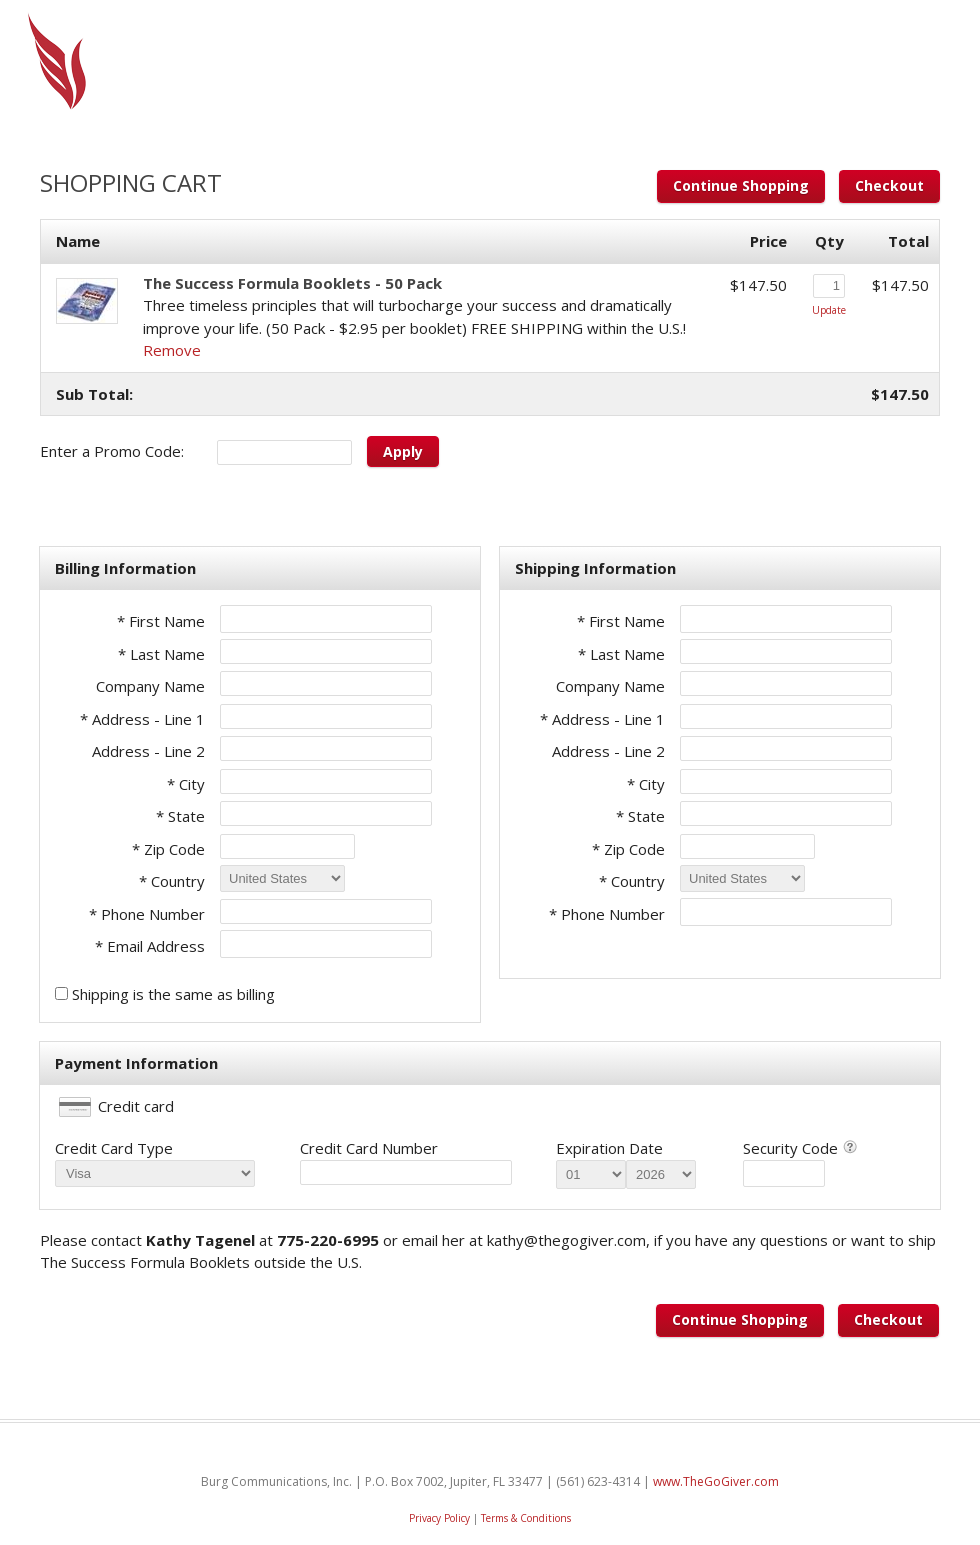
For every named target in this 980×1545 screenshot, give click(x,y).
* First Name (161, 621)
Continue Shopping (741, 185)
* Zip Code (168, 849)
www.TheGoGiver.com (716, 1481)
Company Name (150, 686)
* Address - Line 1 (142, 719)
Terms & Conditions (526, 1518)
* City (186, 784)
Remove (172, 350)
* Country (172, 881)
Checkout (889, 185)
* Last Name (161, 654)
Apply (403, 451)
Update (829, 310)
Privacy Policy (439, 1518)
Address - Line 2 (148, 751)
